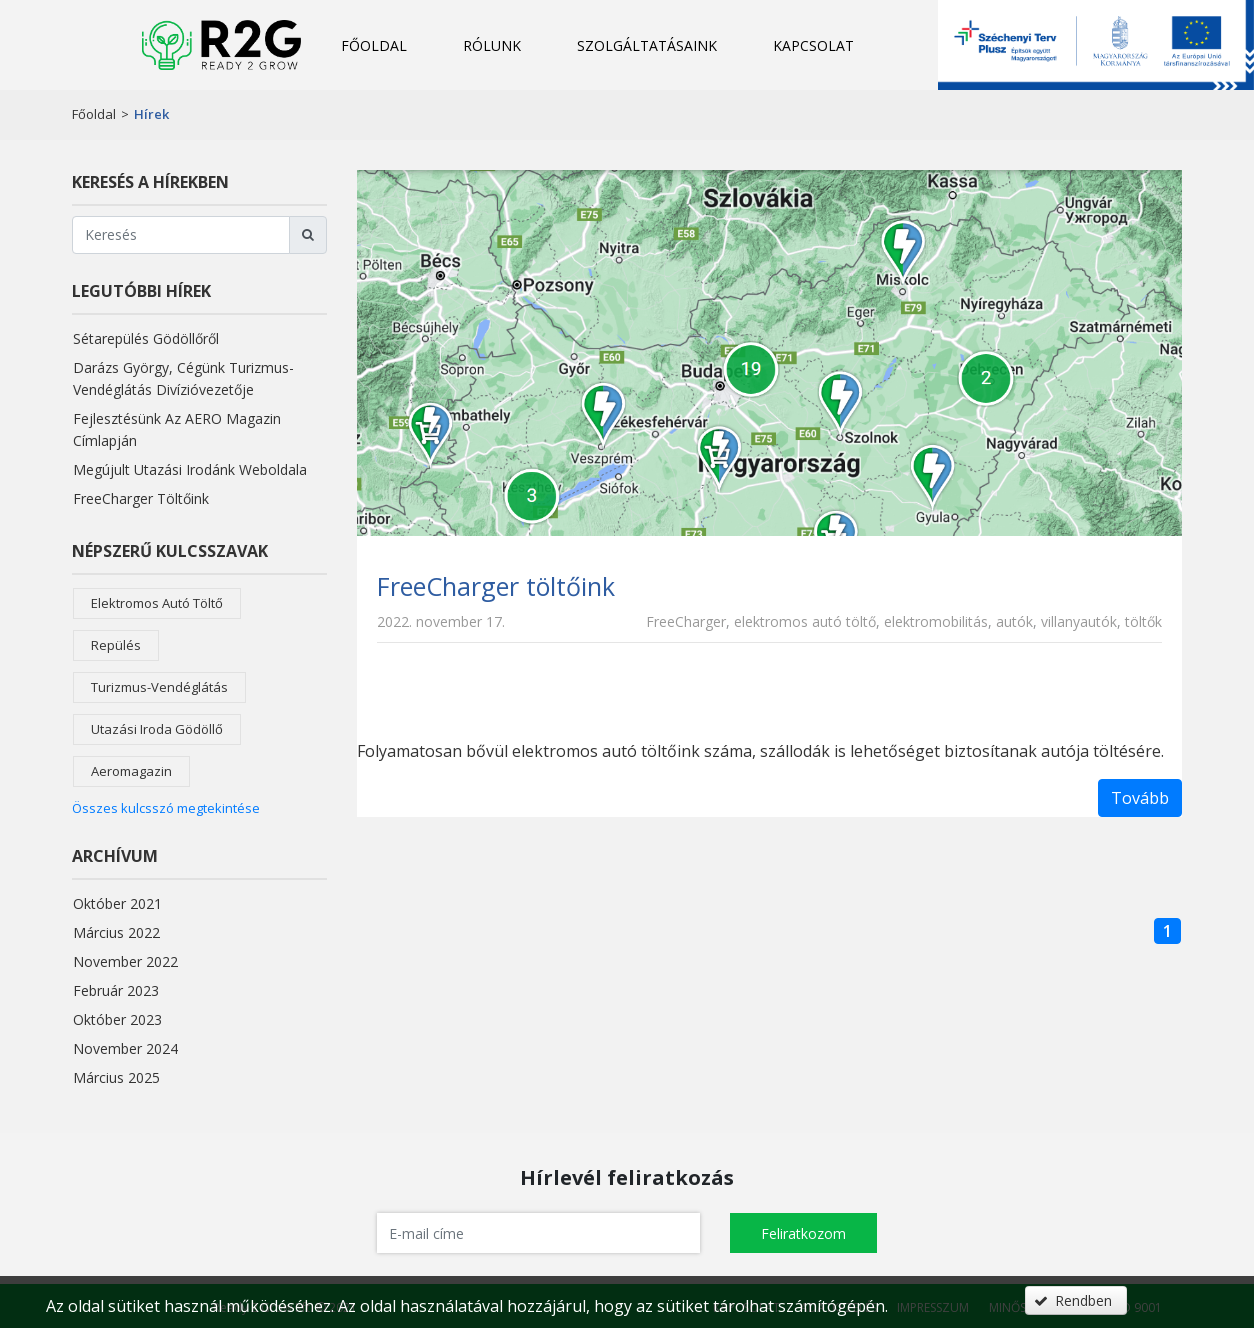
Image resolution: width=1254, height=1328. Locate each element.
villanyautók (1079, 621)
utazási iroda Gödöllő (157, 729)
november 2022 (125, 961)
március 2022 (116, 932)
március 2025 (116, 1077)
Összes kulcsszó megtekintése (166, 808)
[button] (803, 1233)
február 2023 (116, 990)
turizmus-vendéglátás (159, 687)
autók (1014, 621)
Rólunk (492, 45)
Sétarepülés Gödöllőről (146, 338)
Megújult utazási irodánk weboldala (190, 469)
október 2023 (117, 1019)
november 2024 (125, 1048)
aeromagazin (131, 771)
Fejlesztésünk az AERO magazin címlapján (177, 429)
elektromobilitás (936, 621)
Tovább (1140, 798)
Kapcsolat (813, 45)
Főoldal (374, 45)
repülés (116, 645)
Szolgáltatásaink (647, 45)
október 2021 (117, 903)
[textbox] (538, 1233)
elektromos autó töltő (157, 603)
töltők (1143, 621)
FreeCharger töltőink (141, 498)
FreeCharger (686, 621)
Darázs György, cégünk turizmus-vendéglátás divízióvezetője (183, 378)
